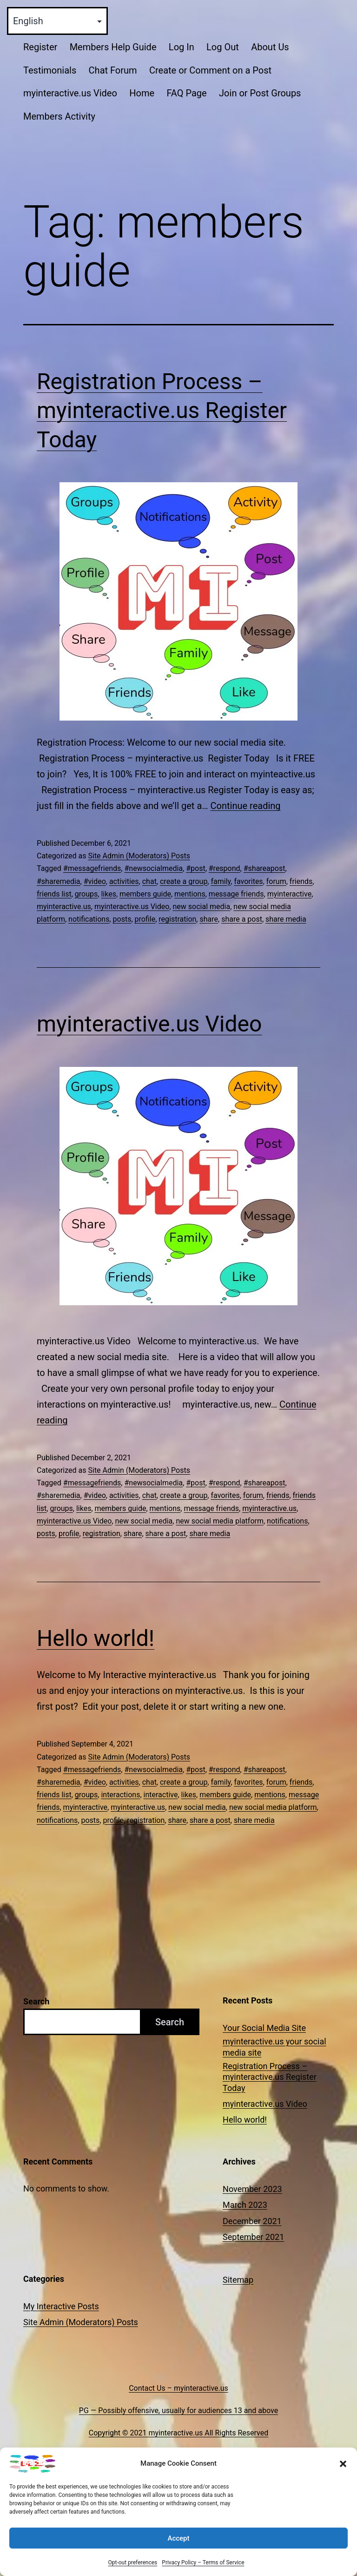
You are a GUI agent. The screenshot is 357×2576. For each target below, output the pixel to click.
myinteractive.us (64, 906)
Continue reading (246, 805)
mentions (189, 894)
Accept (178, 2555)
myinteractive (289, 894)
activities (124, 881)
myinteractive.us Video (70, 93)
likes (108, 894)
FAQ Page (186, 93)
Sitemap (238, 2280)
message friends (236, 894)
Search (36, 2001)
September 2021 (253, 2237)
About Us (270, 47)
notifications (88, 919)
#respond (224, 868)
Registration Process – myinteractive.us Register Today (162, 410)
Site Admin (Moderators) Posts (139, 855)
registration (177, 919)
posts (122, 919)
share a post (241, 919)
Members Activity (59, 116)
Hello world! (95, 1638)
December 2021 (252, 2221)
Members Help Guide (113, 47)
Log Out (222, 47)
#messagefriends (92, 868)
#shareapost (264, 868)
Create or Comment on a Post (210, 70)
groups (86, 894)
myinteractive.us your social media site (274, 2047)
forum (276, 881)
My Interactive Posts (61, 2306)
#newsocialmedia (153, 868)
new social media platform (220, 1521)
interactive (161, 1794)
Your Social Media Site (264, 2028)
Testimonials (49, 70)
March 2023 (245, 2205)
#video (95, 881)
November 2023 (252, 2189)
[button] (343, 2481)
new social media (202, 906)
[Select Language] (57, 21)
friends (301, 881)
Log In (181, 47)
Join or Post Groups (260, 93)
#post (195, 868)
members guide (145, 894)
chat (149, 881)
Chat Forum (113, 70)
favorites (248, 881)
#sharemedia (58, 881)
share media (285, 919)
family (221, 881)
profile (145, 919)
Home (141, 93)
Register (40, 47)
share (208, 919)
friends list (54, 894)
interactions (120, 1794)
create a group (183, 881)
